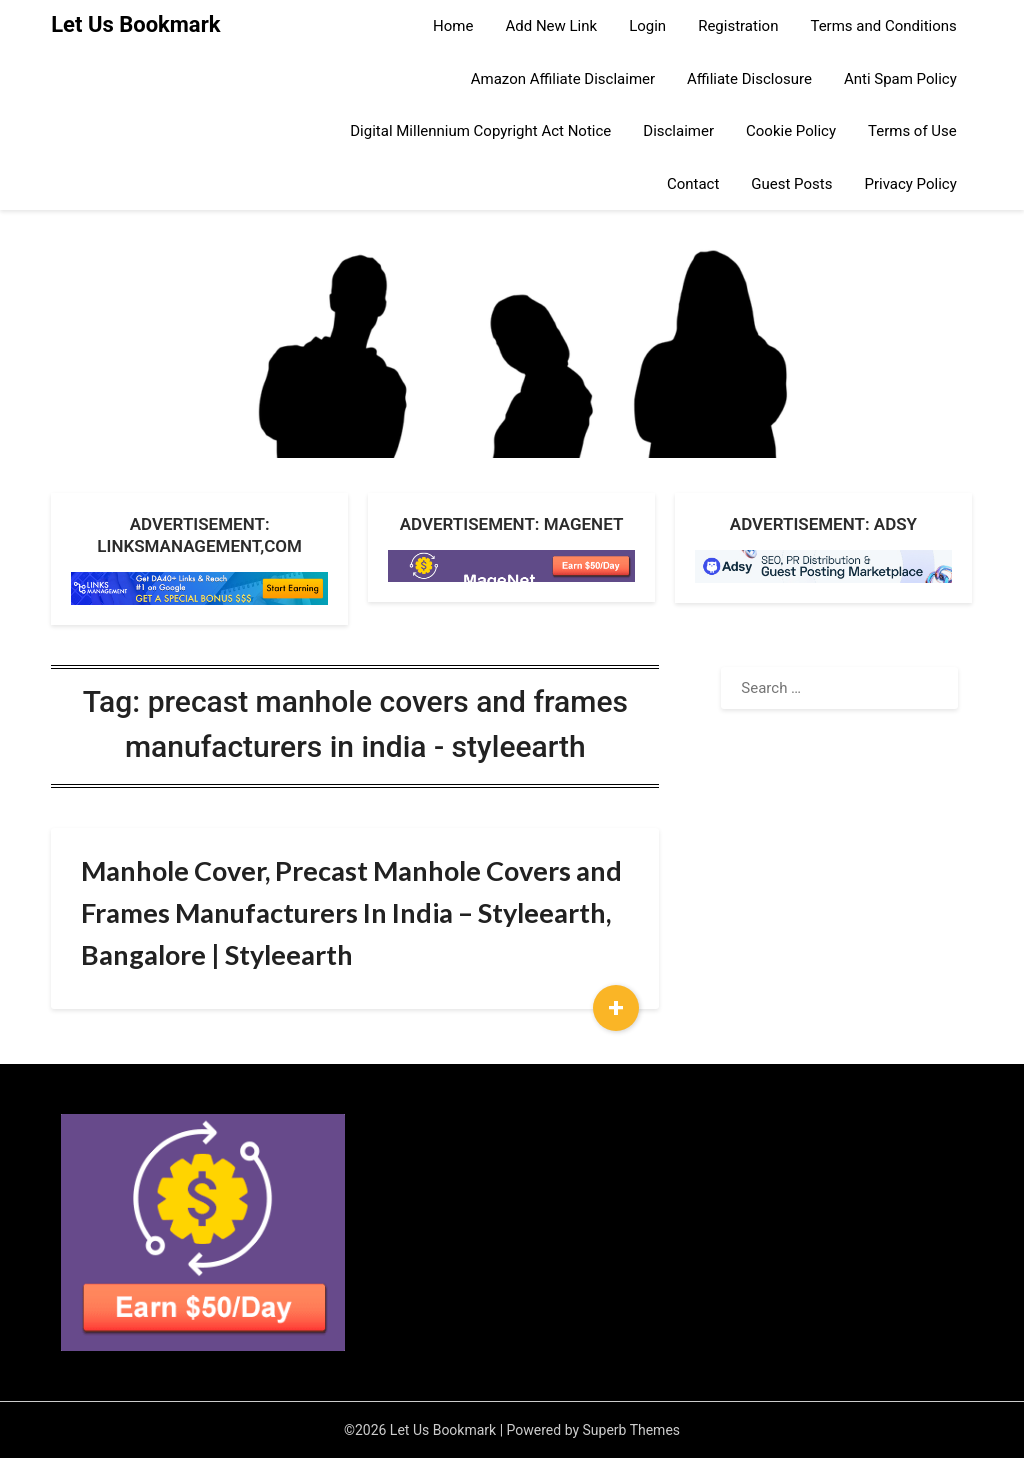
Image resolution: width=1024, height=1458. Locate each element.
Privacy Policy (910, 184)
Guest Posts (791, 184)
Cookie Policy (791, 131)
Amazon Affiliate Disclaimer (563, 79)
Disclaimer (678, 131)
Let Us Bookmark (135, 24)
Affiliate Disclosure (749, 79)
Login (647, 26)
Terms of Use (912, 131)
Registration (738, 26)
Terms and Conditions (883, 26)
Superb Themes (632, 1430)
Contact (693, 184)
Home (453, 26)
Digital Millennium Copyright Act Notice (480, 131)
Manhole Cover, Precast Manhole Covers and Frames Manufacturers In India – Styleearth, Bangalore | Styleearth (351, 912)
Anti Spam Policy (900, 79)
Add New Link (551, 26)
